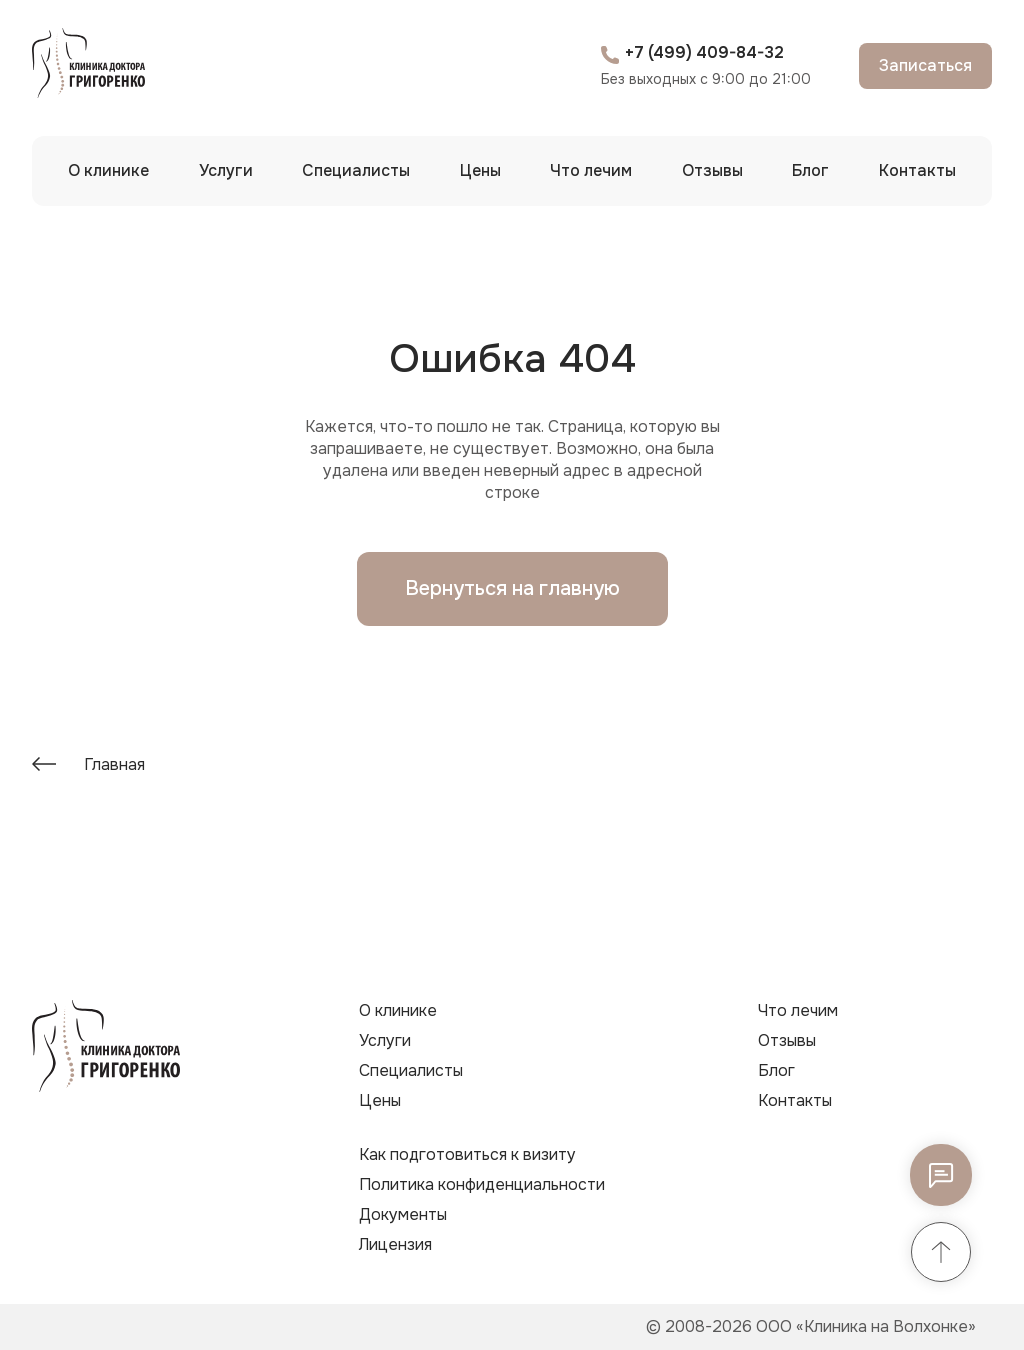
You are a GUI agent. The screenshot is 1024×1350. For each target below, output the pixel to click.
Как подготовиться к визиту (467, 1154)
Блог (810, 170)
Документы (403, 1214)
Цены (480, 170)
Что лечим (591, 170)
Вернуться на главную (512, 588)
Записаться (925, 65)
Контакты (917, 170)
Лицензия (395, 1244)
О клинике (108, 170)
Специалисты (356, 170)
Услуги (226, 170)
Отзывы (712, 170)
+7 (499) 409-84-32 (704, 52)
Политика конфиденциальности (482, 1184)
